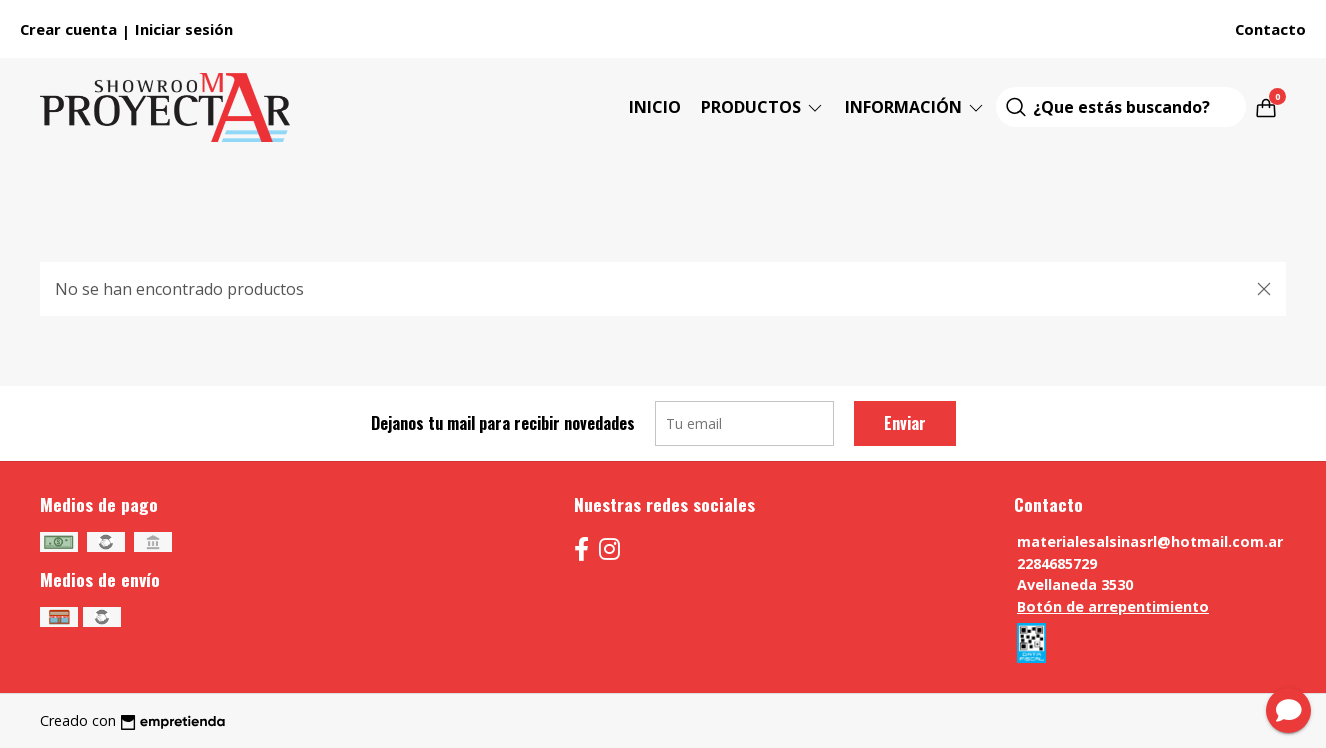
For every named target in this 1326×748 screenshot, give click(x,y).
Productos (763, 107)
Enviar (905, 423)
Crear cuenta (68, 29)
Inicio (655, 107)
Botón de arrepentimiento (1113, 606)
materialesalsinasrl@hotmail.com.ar (1150, 541)
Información (915, 107)
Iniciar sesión (184, 29)
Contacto (1270, 29)
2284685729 (1057, 563)
